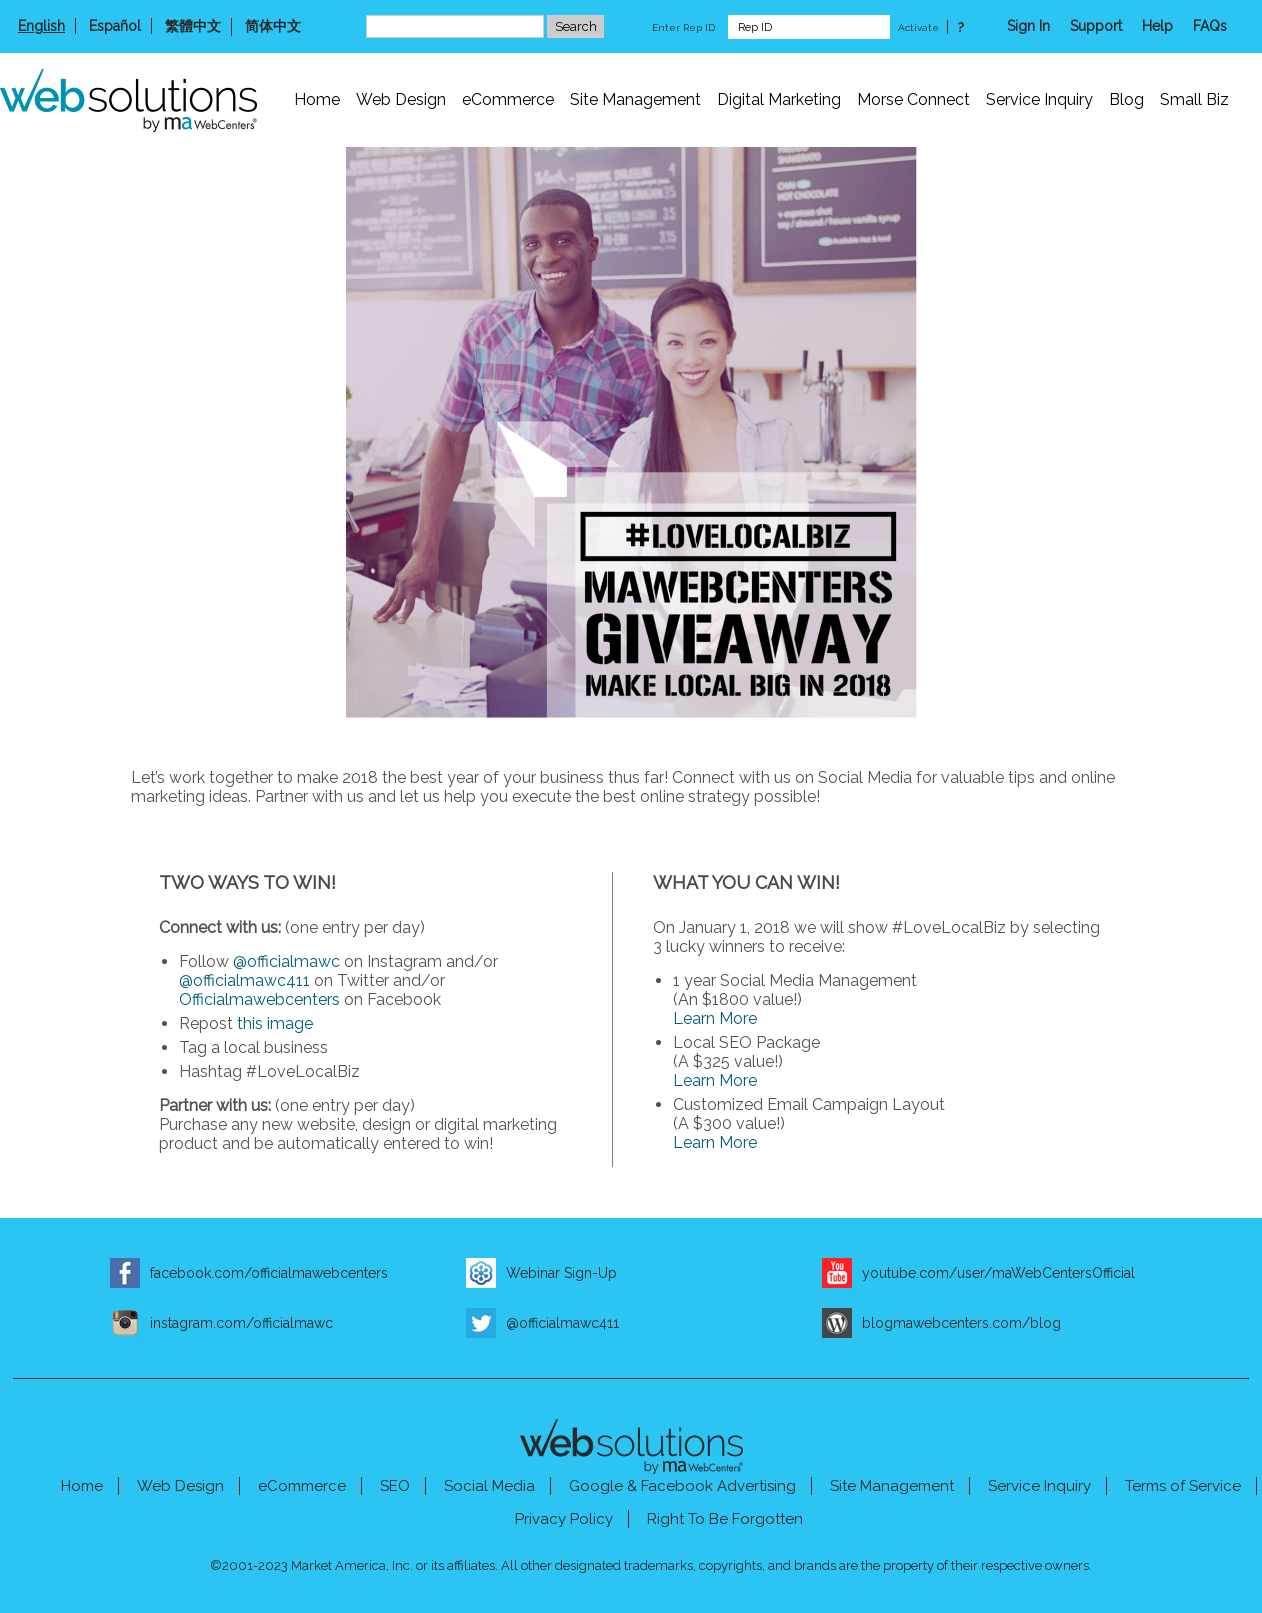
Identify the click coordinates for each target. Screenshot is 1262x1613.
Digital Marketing (779, 99)
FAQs (1210, 26)
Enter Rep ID (683, 27)
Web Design (401, 99)
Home (317, 99)
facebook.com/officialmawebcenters (269, 1273)
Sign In (1028, 26)
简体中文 (273, 26)
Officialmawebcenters (259, 999)
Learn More (715, 1018)
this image (275, 1023)
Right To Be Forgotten (725, 1519)
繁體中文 (193, 26)
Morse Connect (913, 99)
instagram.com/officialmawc (241, 1323)
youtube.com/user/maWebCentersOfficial (998, 1273)
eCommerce (508, 99)
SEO (395, 1486)
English (41, 26)
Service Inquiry (1039, 99)
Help (1157, 26)
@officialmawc (286, 961)
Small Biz (1194, 99)
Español (115, 26)
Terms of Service (1183, 1486)
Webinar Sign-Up (561, 1273)
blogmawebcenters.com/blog (961, 1323)
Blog (1126, 99)
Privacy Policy (564, 1519)
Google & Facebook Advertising (682, 1486)
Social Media (489, 1486)
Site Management (635, 99)
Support (1096, 26)
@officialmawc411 (244, 980)
